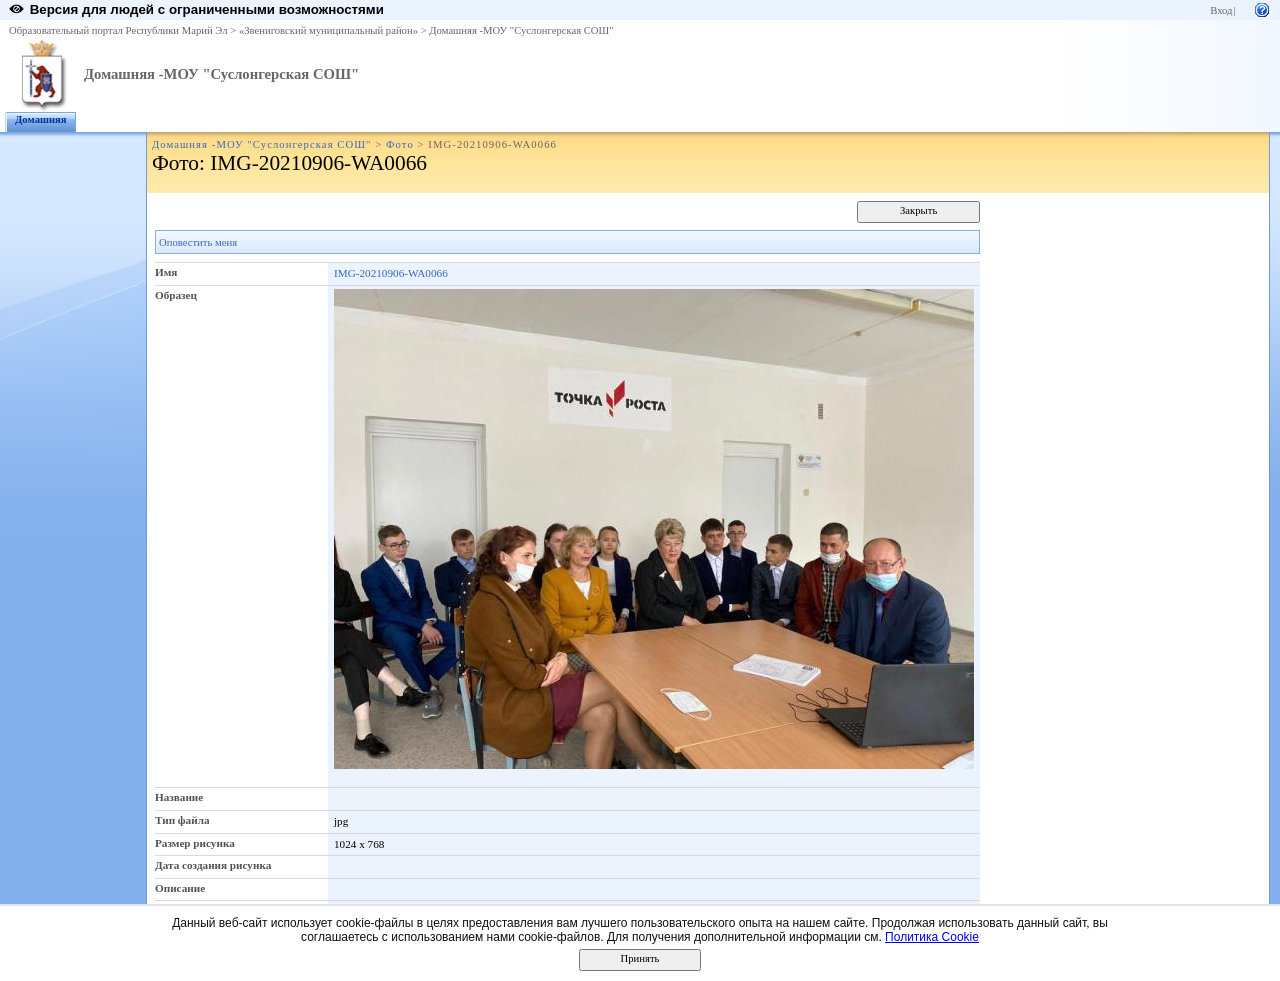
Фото (400, 144)
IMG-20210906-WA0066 (391, 273)
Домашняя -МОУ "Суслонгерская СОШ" (521, 30)
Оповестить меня (198, 242)
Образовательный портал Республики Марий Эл (118, 30)
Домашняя (41, 119)
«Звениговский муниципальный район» (328, 30)
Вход (1221, 10)
